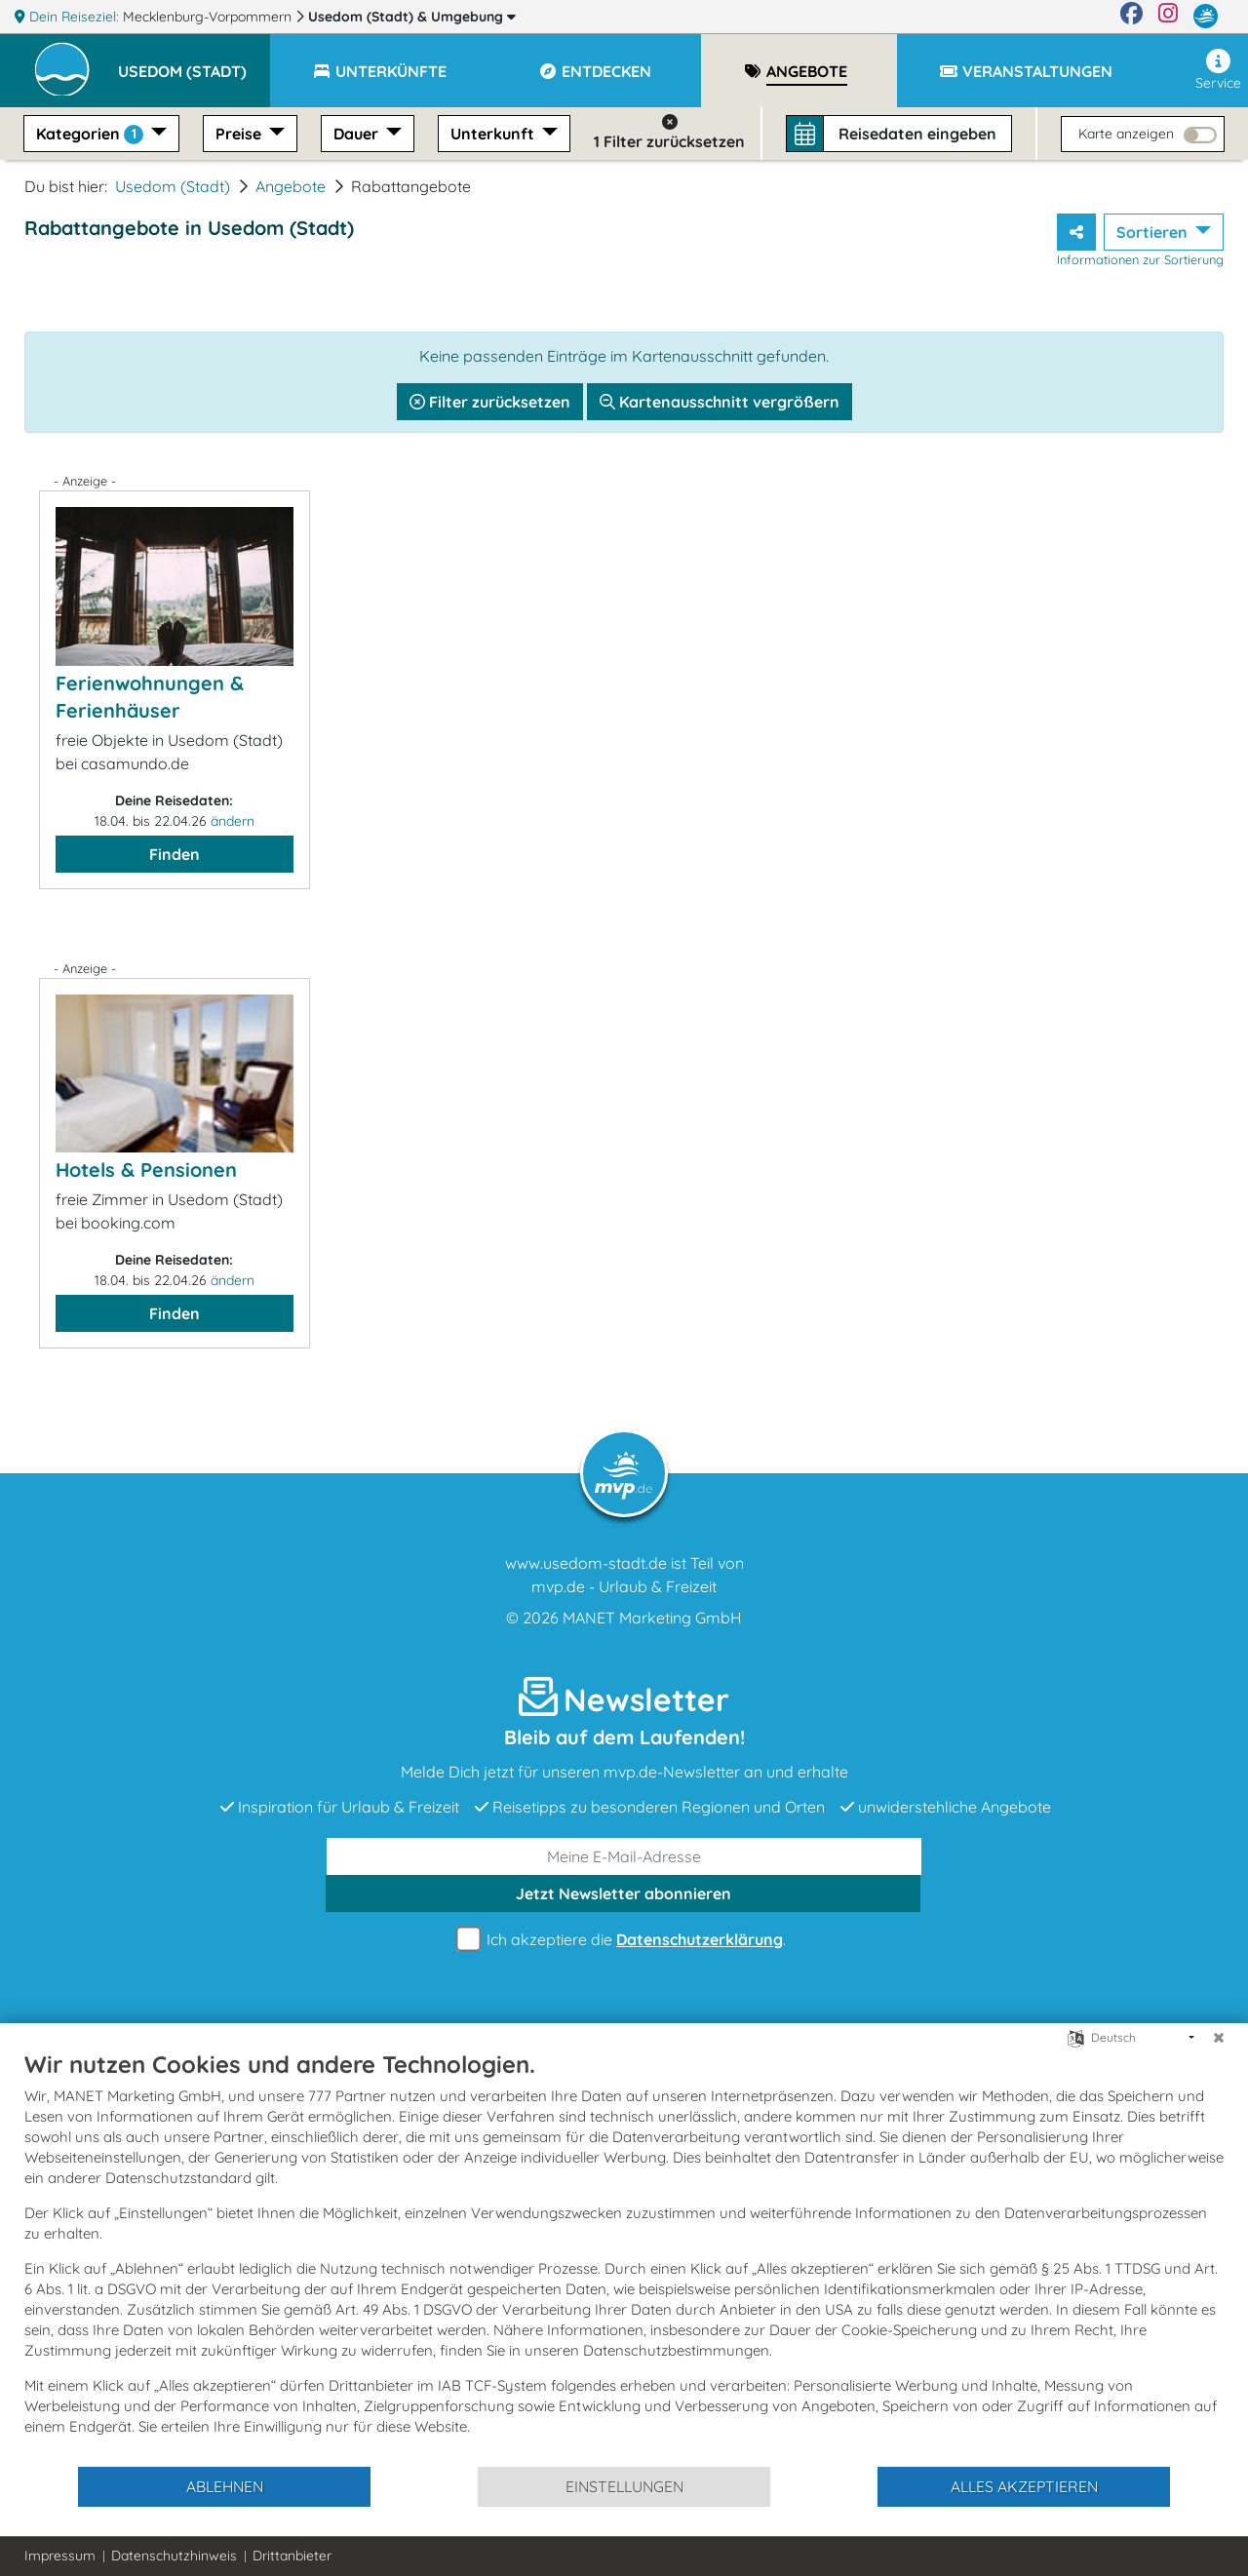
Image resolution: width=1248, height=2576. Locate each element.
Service (1218, 70)
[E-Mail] (624, 1856)
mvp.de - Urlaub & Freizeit (624, 1586)
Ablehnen (224, 2486)
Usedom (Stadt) (412, 16)
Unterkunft (494, 133)
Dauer (357, 133)
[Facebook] (1131, 16)
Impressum (60, 2555)
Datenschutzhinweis (174, 2555)
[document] (624, 2257)
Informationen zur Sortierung (1140, 259)
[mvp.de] (1205, 16)
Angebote (290, 186)
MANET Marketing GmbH (652, 1617)
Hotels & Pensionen (146, 1169)
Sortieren (1153, 232)
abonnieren (623, 1893)
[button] (194, 62)
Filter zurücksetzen (490, 401)
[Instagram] (1168, 16)
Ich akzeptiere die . (624, 1940)
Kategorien (91, 134)
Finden (174, 854)
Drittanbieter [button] (292, 2555)
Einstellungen (624, 2486)
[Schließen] (1218, 2037)
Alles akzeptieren (1024, 2486)
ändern (232, 821)
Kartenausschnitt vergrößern (719, 401)
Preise (240, 133)
